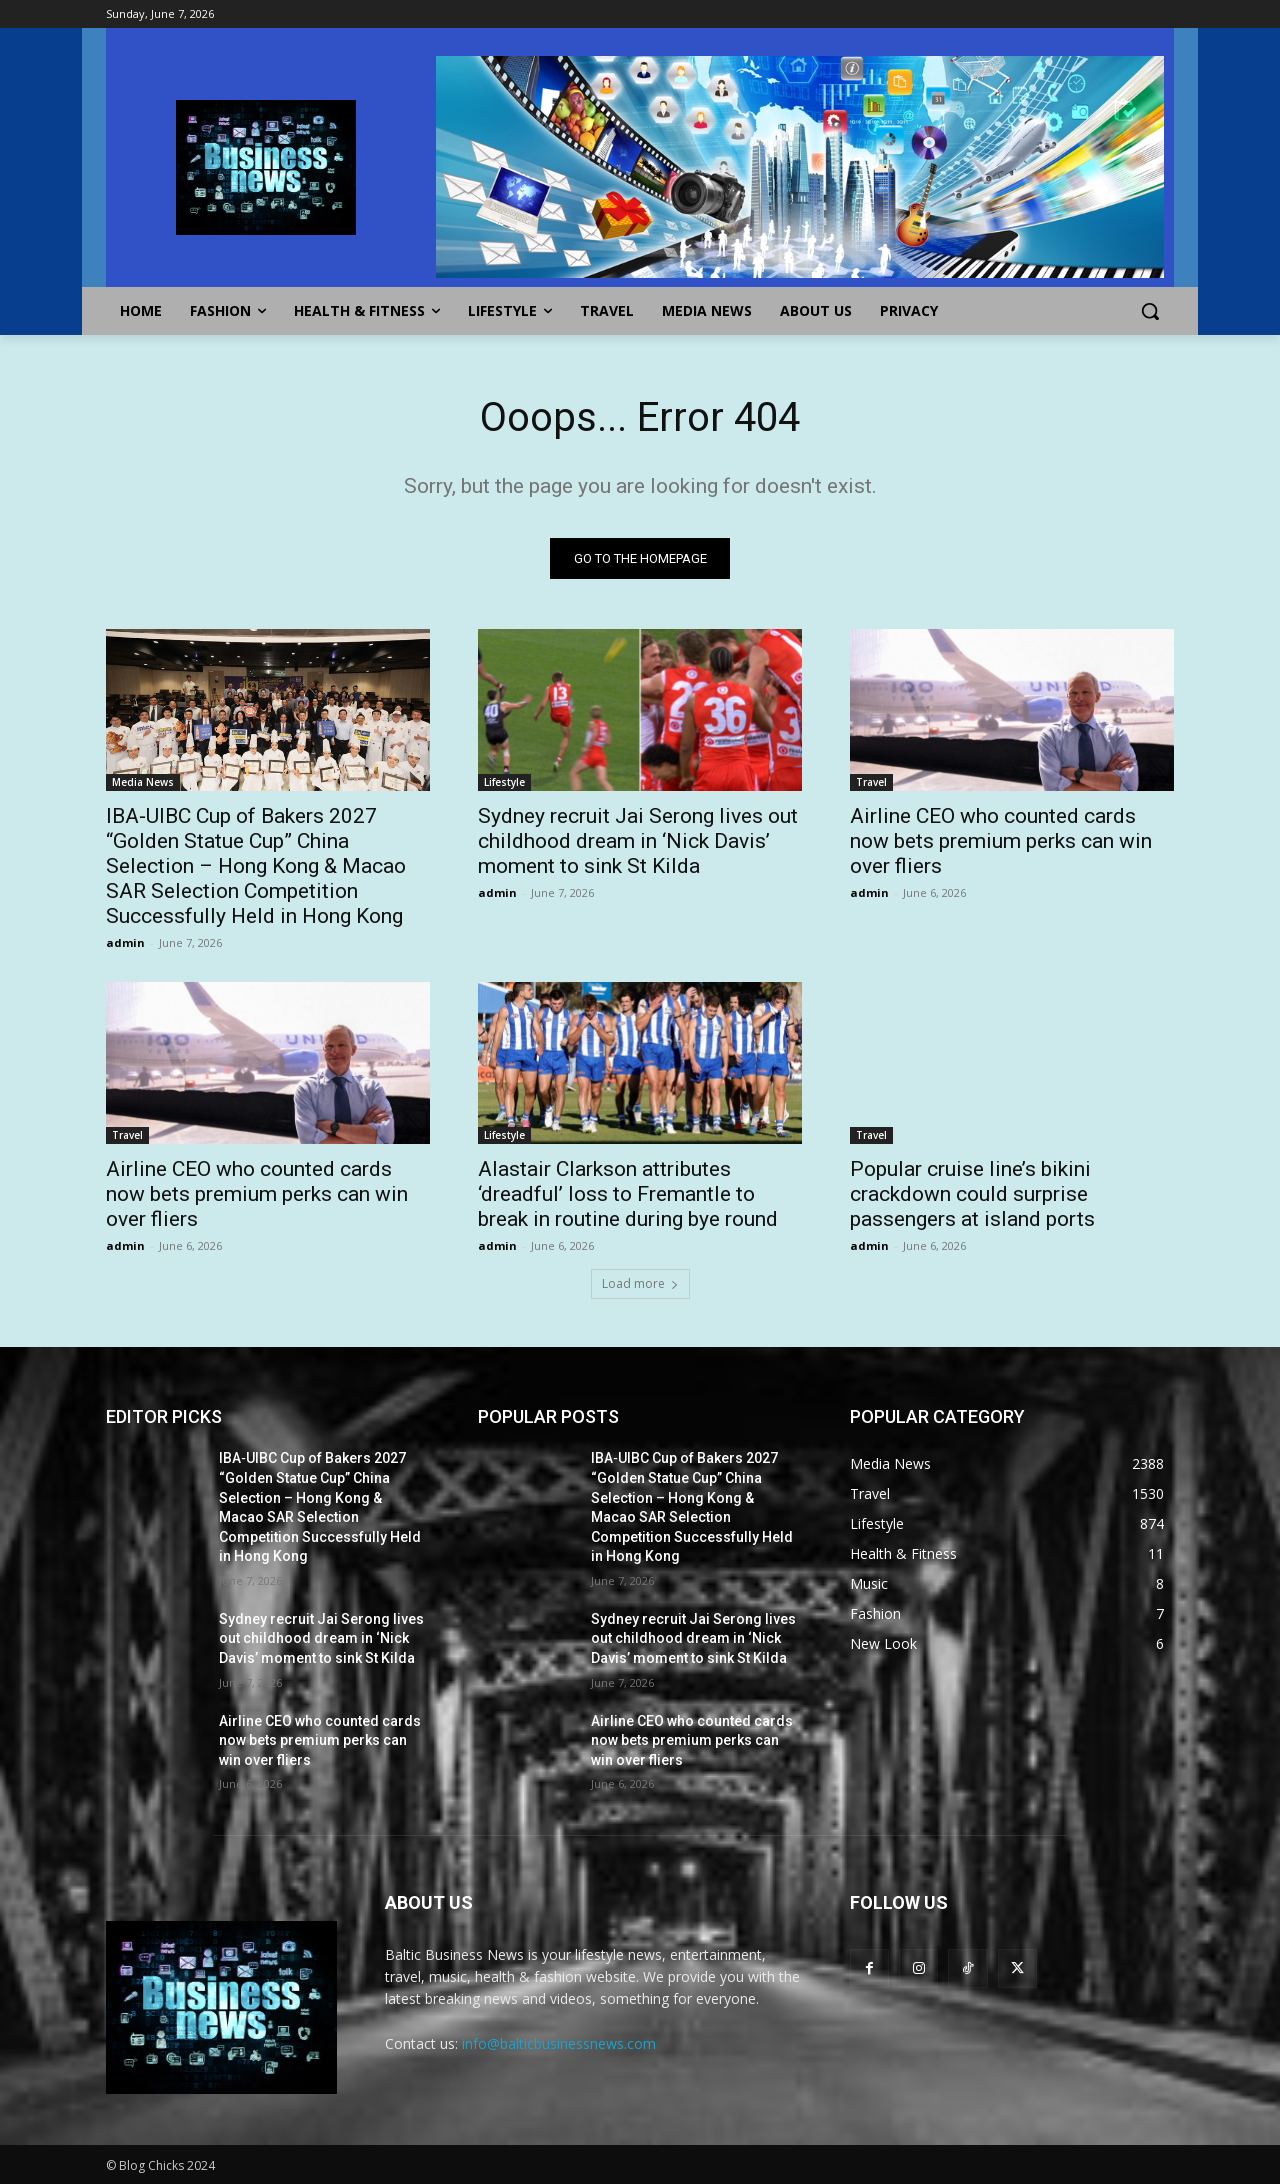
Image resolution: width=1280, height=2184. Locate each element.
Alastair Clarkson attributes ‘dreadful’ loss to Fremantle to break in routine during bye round (628, 1194)
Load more (640, 1283)
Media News (143, 782)
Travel (871, 782)
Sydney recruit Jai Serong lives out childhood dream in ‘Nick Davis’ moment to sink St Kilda (638, 841)
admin (125, 942)
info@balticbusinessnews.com (559, 2043)
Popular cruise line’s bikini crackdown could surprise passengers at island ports (972, 1194)
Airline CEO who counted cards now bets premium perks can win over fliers (1001, 841)
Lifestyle (504, 782)
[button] (1150, 311)
